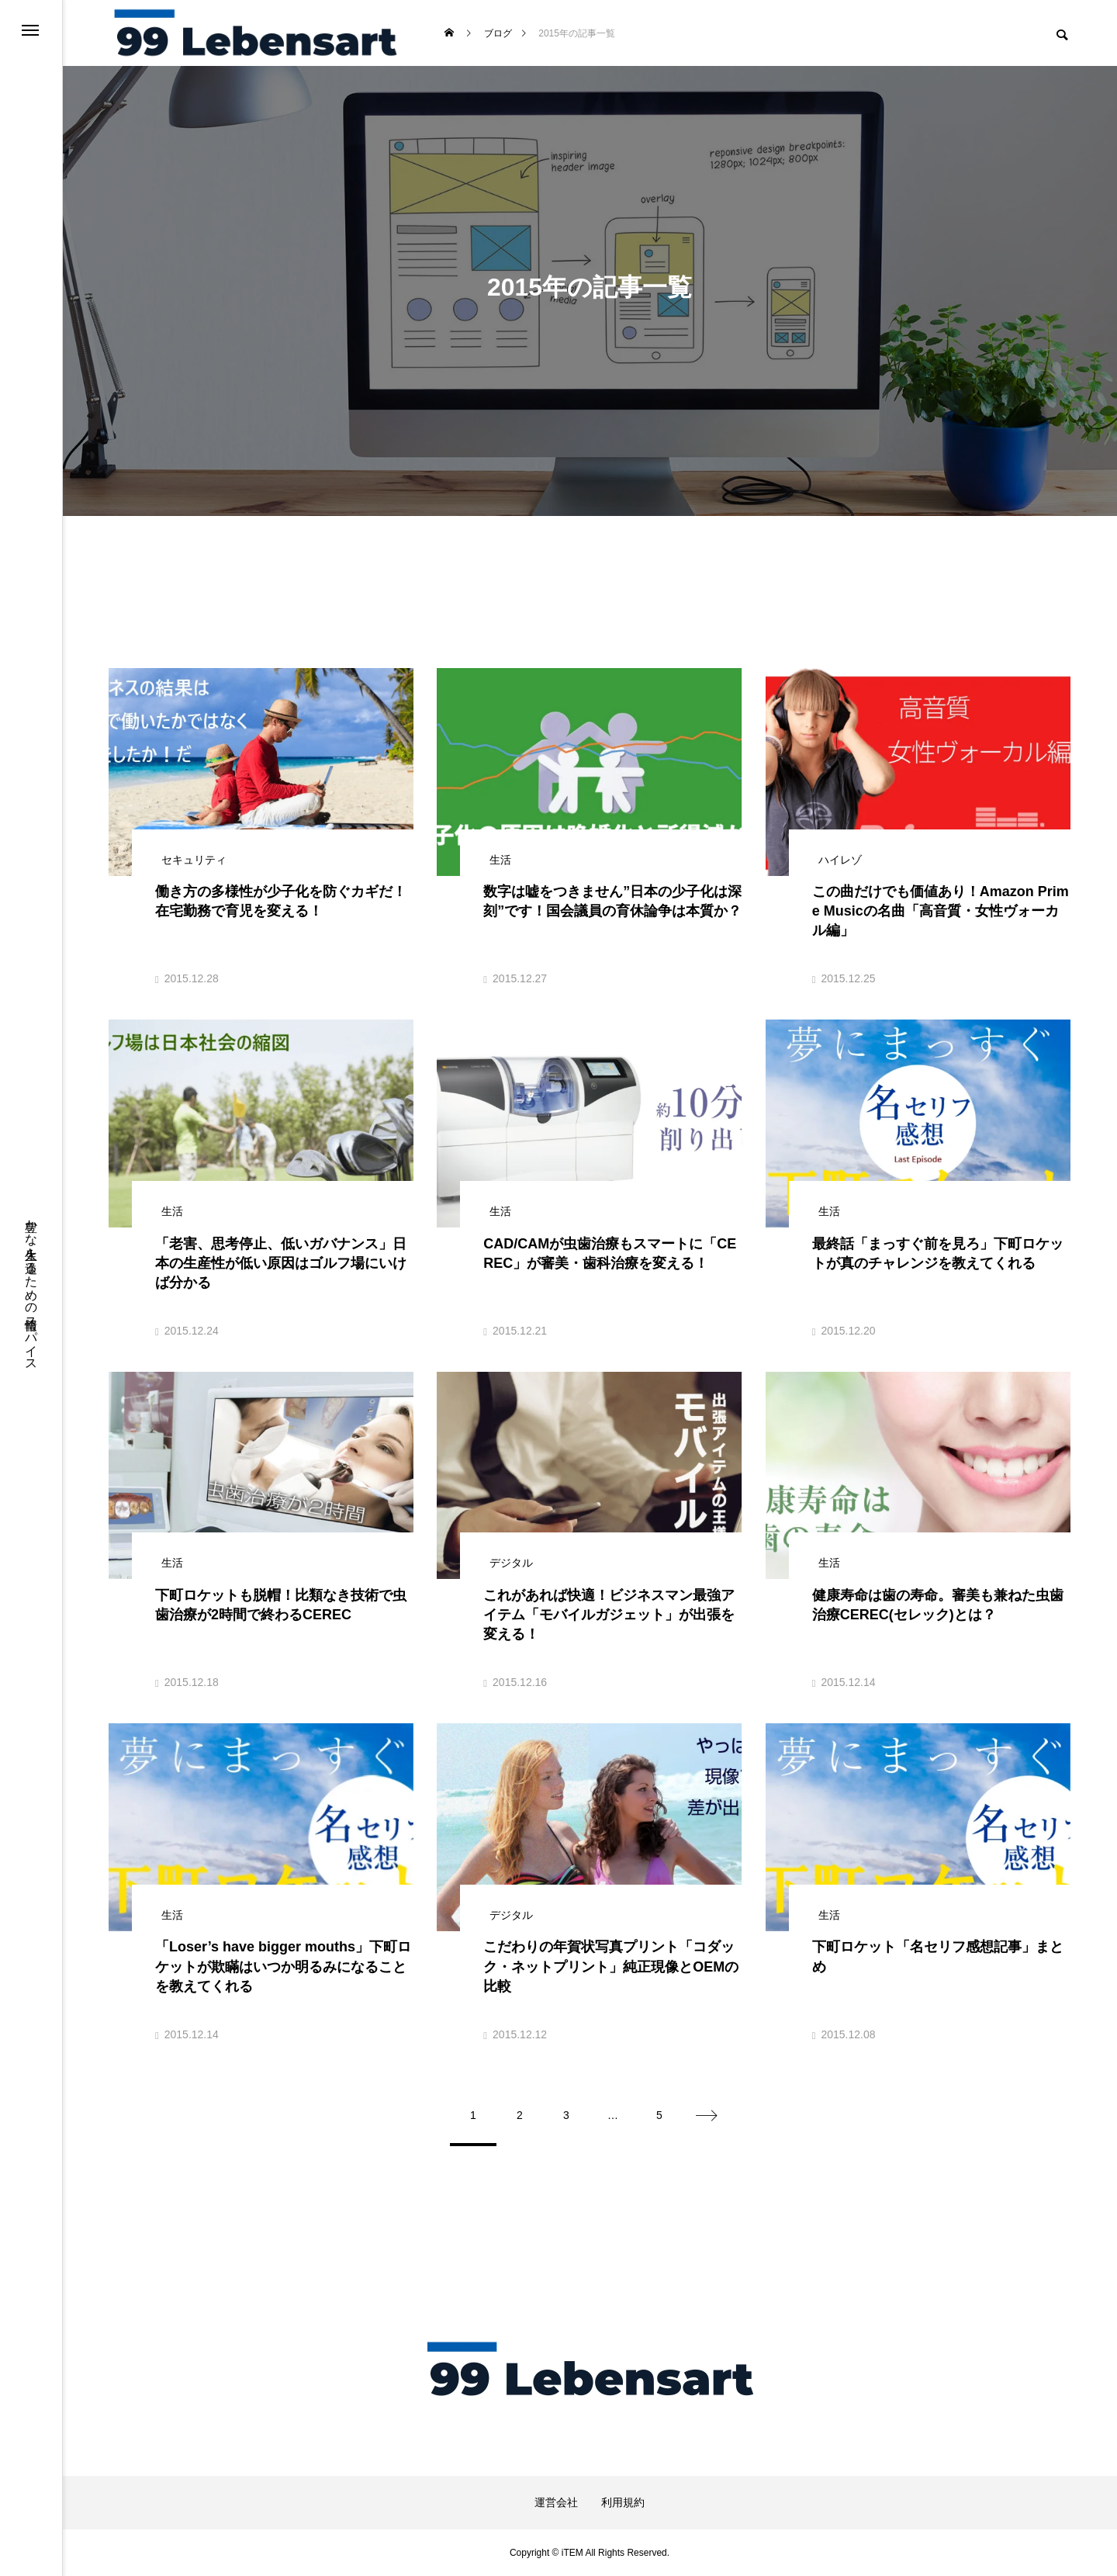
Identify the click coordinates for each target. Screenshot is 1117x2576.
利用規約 (623, 2502)
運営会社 (556, 2502)
